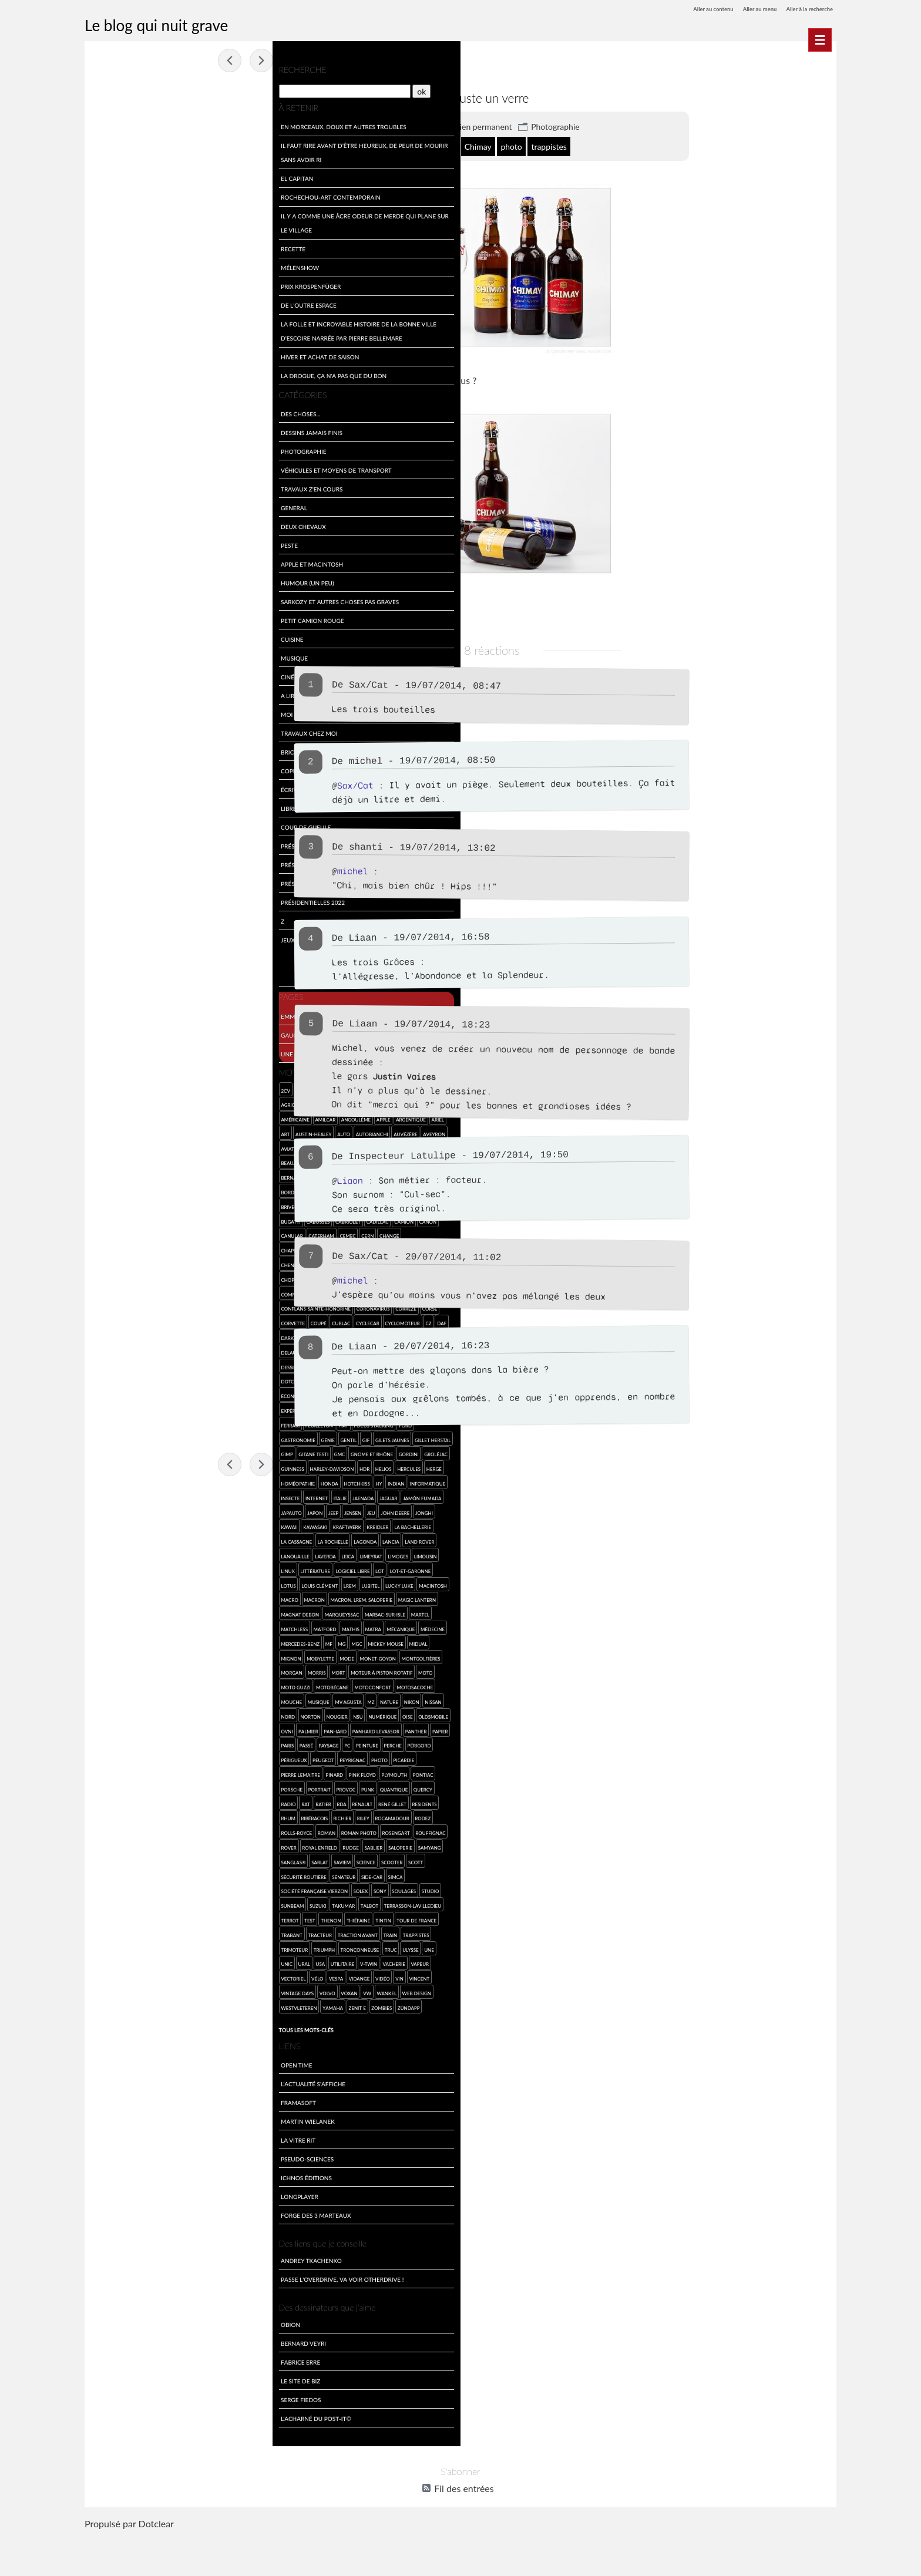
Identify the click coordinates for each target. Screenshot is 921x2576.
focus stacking (116, 1436)
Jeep (192, 1524)
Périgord (131, 1786)
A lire (104, 693)
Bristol (234, 1189)
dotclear (165, 1378)
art (100, 1130)
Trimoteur (160, 1975)
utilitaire (213, 1990)
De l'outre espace (124, 302)
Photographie (618, 126)
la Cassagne (181, 1553)
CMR (178, 1276)
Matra (156, 1655)
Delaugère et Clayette (154, 1349)
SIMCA (103, 1917)
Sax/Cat (431, 684)
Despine (198, 1349)
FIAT (230, 1422)
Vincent (120, 2019)
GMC (235, 1451)
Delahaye (108, 1349)
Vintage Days (152, 2019)
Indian (211, 1495)
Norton (126, 1742)
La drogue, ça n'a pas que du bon (148, 373)
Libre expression (122, 805)
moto (240, 1699)
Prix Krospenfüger (126, 283)
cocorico (202, 1276)
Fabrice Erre (115, 2402)
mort (153, 1699)
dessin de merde (116, 1364)
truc (102, 1990)
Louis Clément (235, 1597)
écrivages (111, 787)
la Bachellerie (141, 1553)
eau (123, 1393)
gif (244, 1436)
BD (250, 1145)
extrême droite (227, 1408)
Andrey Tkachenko (126, 2301)
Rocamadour (237, 1844)
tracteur (202, 1961)
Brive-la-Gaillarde (120, 1203)
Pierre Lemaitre (142, 1800)
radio (128, 1830)
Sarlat (193, 1888)
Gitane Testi (210, 1451)
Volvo (182, 2019)
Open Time (111, 2105)
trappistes (612, 146)
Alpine (214, 1102)
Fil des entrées (463, 2528)
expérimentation (180, 1408)
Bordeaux (109, 1189)
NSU (173, 1742)
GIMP (183, 1451)
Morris (131, 1699)
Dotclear (156, 2564)
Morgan (106, 1699)
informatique (114, 1509)
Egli (198, 1393)
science (240, 1888)
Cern (183, 1233)
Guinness (210, 1466)
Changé (204, 1233)
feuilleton (206, 1422)
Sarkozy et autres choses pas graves (155, 599)
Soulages (239, 1917)
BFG (148, 1174)
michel (428, 760)
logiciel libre (113, 1597)
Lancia (133, 1567)
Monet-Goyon (193, 1684)
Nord (103, 1742)
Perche (105, 1786)
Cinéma (107, 674)
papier (131, 1772)
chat (189, 1247)
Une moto (111, 1050)
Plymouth (236, 1800)
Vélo (184, 2004)
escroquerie (137, 1408)
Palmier (159, 1757)
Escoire (105, 1408)
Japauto (150, 1524)
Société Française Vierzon (149, 1917)
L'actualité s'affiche (128, 2124)
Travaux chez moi (124, 730)
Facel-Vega (124, 1422)
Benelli (185, 1160)
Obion (105, 2365)
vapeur (134, 2004)
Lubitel (124, 1611)
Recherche (118, 67)
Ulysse (122, 1990)
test (187, 1946)
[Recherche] (157, 89)
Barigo (204, 1145)
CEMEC (163, 1233)
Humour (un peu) (122, 580)
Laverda (226, 1567)
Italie (196, 1509)
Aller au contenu (685, 8)
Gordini (154, 1466)
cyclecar (182, 1320)
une (141, 1990)
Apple (198, 1116)
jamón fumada (115, 1524)
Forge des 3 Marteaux (131, 2256)
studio (105, 1931)
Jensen (211, 1524)
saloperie (108, 1888)
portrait (160, 1815)
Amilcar (140, 1116)
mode (162, 1684)
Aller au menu (742, 8)
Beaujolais (128, 1160)
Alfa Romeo (185, 1102)
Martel (192, 1640)
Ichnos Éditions (121, 2218)
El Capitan (112, 175)
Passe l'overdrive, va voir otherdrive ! (157, 2320)
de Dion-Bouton (189, 1335)
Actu (192, 1087)
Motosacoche (230, 1713)
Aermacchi (217, 1087)
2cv (100, 1087)
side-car (234, 1903)
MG (157, 1669)
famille (152, 1422)
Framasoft (113, 2143)
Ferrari (177, 1422)
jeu (230, 1524)
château (212, 1247)
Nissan (248, 1728)
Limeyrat (107, 1582)
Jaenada (219, 1509)
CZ (244, 1320)
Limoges (134, 1582)
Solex (196, 1917)
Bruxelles (231, 1203)
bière (467, 146)
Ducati (104, 1393)
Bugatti (106, 1218)
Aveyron (107, 1145)
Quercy (105, 1830)
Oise (222, 1742)
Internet (173, 1509)
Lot (140, 1597)
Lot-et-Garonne (170, 1597)
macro (213, 1611)
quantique (235, 1815)
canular (107, 1233)
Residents (108, 1844)
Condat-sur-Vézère (293, 59)
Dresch (192, 1378)
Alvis (234, 1102)
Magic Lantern (182, 1626)
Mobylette (135, 1684)
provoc (187, 1815)
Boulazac (139, 1189)
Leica (249, 1567)
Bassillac (229, 1145)
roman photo (195, 1859)
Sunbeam (130, 1931)
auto (158, 1130)
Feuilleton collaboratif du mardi (174, 973)
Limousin (161, 1582)
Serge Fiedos (116, 2440)
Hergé (220, 1480)
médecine (215, 1655)
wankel (241, 2019)
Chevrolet (191, 1262)
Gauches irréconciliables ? (139, 1031)
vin (100, 2019)
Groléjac (181, 1466)
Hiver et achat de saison (135, 354)
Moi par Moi (114, 711)
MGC (171, 1669)
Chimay (540, 146)
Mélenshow (115, 265)
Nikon (226, 1728)
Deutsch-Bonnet (188, 1364)
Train (103, 1975)
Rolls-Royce (133, 1859)
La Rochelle (218, 1553)
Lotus (204, 1597)
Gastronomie (177, 1436)
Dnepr (224, 1364)
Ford (147, 1436)
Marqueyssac (113, 1640)
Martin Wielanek (123, 2162)
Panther (107, 1772)
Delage (224, 1335)
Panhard (185, 1757)
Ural (174, 1990)
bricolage (207, 1189)
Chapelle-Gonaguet (121, 1247)
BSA (254, 1203)
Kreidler (107, 1553)
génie (206, 1436)
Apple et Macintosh (127, 561)
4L (113, 1087)
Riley (209, 1844)
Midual (233, 1669)
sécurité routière (166, 1903)
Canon (242, 1218)
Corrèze (221, 1305)
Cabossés (133, 1218)
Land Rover (162, 1567)
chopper (107, 1276)
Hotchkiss (172, 1495)
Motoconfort (188, 1713)
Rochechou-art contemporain (146, 194)
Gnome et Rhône (117, 1466)
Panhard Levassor (226, 1757)
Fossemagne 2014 (325, 59)
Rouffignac (111, 1873)
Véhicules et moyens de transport (151, 467)
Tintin (104, 1961)
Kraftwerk (220, 1539)
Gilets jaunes (113, 1451)
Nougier (152, 1742)
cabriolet (163, 1218)
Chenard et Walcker (122, 1262)
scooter (106, 1903)
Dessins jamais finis (126, 430)
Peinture (231, 1772)
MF (143, 1669)
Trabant (173, 1961)
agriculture (111, 1102)
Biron (184, 1174)
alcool (155, 1102)
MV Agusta (163, 1728)
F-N (100, 1422)
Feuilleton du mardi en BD (161, 953)
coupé (134, 1320)
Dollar (105, 1378)
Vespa (203, 2004)
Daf (101, 1335)
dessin (222, 1349)
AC (148, 1087)
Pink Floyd (203, 1800)
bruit (206, 1203)
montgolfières (236, 1684)
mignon (106, 1684)
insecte (146, 1509)
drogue (217, 1378)
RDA (181, 1830)
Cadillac (192, 1218)
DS (235, 1378)
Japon (173, 1524)
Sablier (224, 1873)
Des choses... (115, 411)
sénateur (206, 1903)
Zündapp (107, 2048)
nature (204, 1728)
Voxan (204, 2019)
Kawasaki (188, 1539)
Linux (186, 1582)
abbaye (396, 146)
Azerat (180, 1145)
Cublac (156, 1320)
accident (168, 1087)
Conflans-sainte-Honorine (131, 1305)
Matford (107, 1655)
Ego (214, 1393)
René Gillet (232, 1830)
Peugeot (191, 1786)
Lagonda (107, 1567)
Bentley (209, 1160)
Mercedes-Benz (115, 1669)
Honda (144, 1495)
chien (218, 1262)
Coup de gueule (121, 824)
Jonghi (139, 1539)
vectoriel (160, 2004)
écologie (145, 1393)
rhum (133, 1844)
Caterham (137, 1233)
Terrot (168, 1946)
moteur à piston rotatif (196, 1699)
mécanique (184, 1655)
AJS (137, 1102)
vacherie (107, 2004)
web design (110, 2034)
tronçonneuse (226, 1975)
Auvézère (221, 1130)
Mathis (133, 1655)
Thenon (209, 1946)
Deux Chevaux (118, 523)
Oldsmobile (111, 1757)
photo (573, 146)
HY (194, 1495)
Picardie (106, 1800)
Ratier (162, 1830)
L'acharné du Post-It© (131, 2459)
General (109, 505)
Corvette (108, 1320)
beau (102, 1160)
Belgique (433, 146)
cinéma (132, 1276)
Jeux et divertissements (134, 937)
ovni (137, 1757)
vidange (226, 2004)
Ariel (253, 1116)
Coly (225, 1276)
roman (163, 1859)
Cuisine (107, 636)
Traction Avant (239, 1961)
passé (170, 1772)
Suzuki (156, 1931)
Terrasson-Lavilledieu (124, 1946)
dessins (152, 1364)
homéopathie (113, 1495)
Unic (157, 1990)
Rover (139, 1873)
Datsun (152, 1335)
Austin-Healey (128, 1130)
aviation (135, 1145)
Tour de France (137, 1961)
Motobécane (147, 1713)
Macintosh (186, 1611)
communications (118, 1291)
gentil (227, 1436)
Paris (150, 1772)
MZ (186, 1728)
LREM (102, 1611)
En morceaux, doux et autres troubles (158, 124)
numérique (198, 1742)
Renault (201, 1830)
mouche (106, 1728)
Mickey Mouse (201, 1669)
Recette (108, 246)
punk (209, 1815)
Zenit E (207, 2034)
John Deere (110, 1539)
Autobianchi (187, 1130)
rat (145, 1830)
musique (133, 1728)
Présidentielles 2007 (128, 843)
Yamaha (182, 2034)
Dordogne (133, 1378)
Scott (130, 1903)
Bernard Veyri (118, 2384)
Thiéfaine (236, 1946)
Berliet (234, 1160)
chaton (238, 1247)
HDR (151, 1480)
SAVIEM (215, 1888)
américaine (110, 1116)
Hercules (195, 1480)
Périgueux (161, 1786)
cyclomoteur (217, 1320)
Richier (188, 1844)
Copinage (111, 768)
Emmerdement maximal (133, 1013)
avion (159, 1145)
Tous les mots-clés (121, 2070)
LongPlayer (114, 2237)
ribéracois (159, 1844)
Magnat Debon (226, 1626)
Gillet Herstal (154, 1451)
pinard (176, 1800)
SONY (215, 1917)
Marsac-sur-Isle (156, 1640)
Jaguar (245, 1509)
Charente (165, 1247)
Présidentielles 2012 (128, 862)
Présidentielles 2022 (128, 899)
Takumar (181, 1931)
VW (222, 2019)
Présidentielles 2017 (128, 880)
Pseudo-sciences (122, 2199)
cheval (163, 1262)
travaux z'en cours (126, 486)
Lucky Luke (152, 1611)
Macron (238, 1611)
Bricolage (112, 749)
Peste (104, 542)
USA (191, 1990)
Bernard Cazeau (117, 1174)
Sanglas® (166, 1888)
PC (211, 1772)
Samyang (137, 1888)
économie (175, 1393)
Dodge (245, 1364)
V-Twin (238, 1990)
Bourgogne (173, 1189)
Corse (245, 1305)
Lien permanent (546, 126)
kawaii (162, 1539)
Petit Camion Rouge (127, 617)
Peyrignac (220, 1786)
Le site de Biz (115, 2421)
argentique (226, 1116)
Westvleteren (149, 2034)
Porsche (133, 1815)
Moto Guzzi (111, 1713)
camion (218, 1218)
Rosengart (232, 1859)
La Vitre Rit (113, 2181)
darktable (124, 1335)
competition (162, 1291)
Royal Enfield (170, 1873)
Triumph (190, 1975)
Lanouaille (196, 1567)
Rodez (104, 1859)
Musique (109, 655)
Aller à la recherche (803, 8)
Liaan (413, 1179)
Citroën (157, 1276)
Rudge (201, 1873)
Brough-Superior (171, 1203)
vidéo (249, 2004)
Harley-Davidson (118, 1480)
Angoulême (171, 1116)
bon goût (502, 146)
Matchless (220, 1640)
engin (231, 1393)
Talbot (207, 1931)
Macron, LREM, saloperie (127, 1626)
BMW (203, 1174)
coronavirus (188, 1305)
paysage (192, 1772)
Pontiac (106, 1815)
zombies (231, 2034)
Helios (170, 1480)
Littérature (213, 1582)
